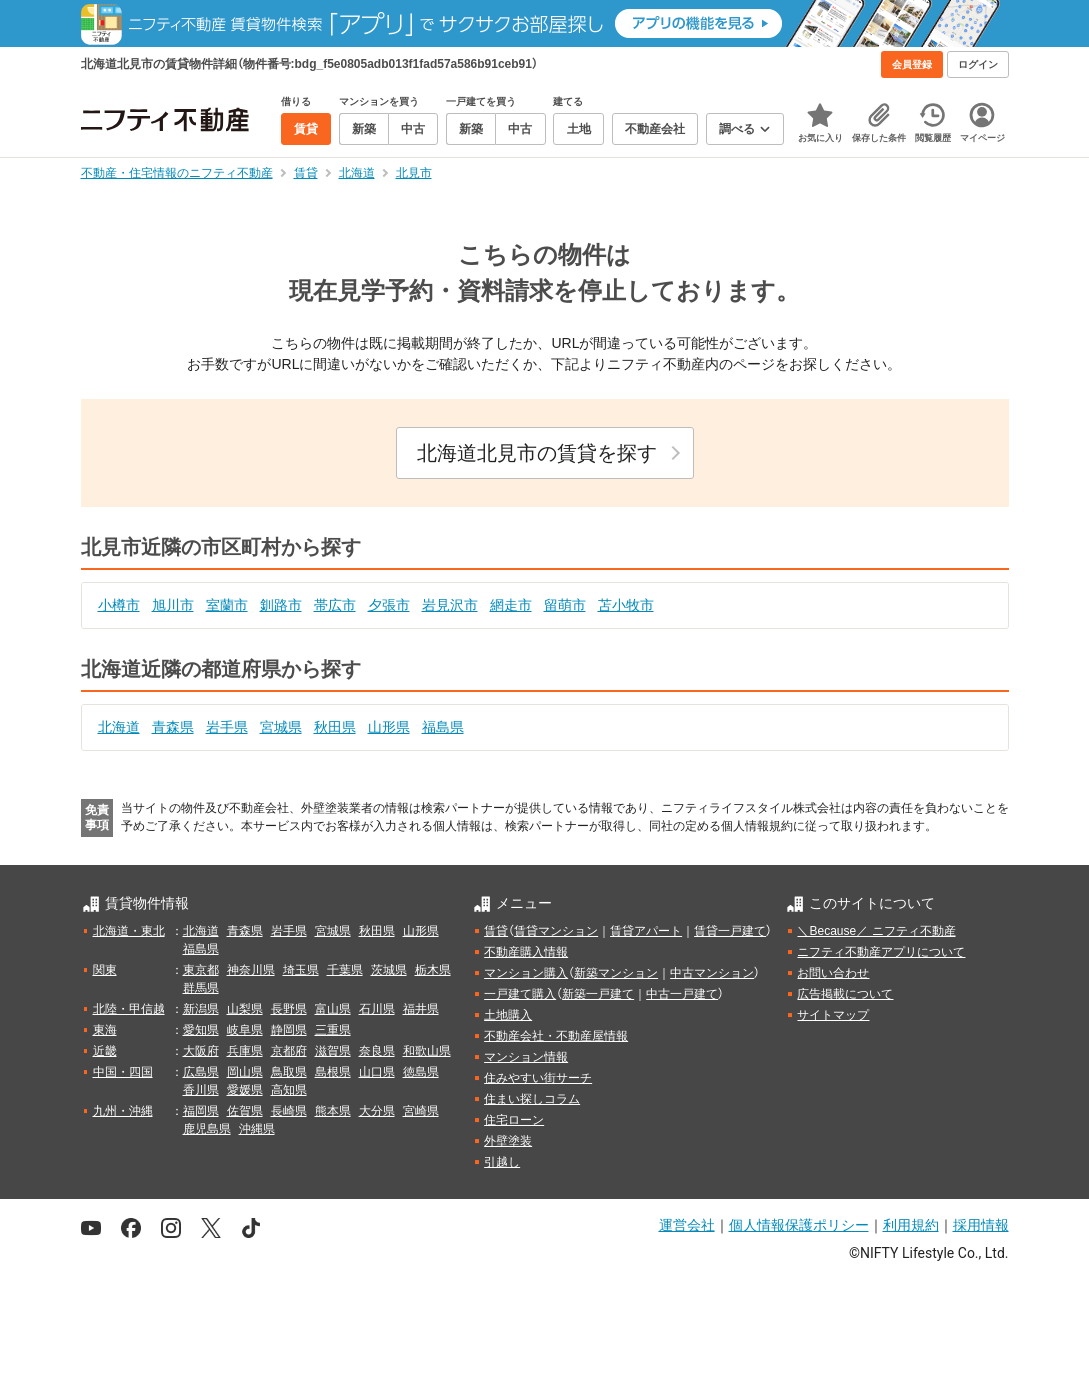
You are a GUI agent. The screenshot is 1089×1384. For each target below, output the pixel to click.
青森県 (173, 727)
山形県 (389, 727)
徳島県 (421, 1072)
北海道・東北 (129, 931)
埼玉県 (301, 970)
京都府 (289, 1051)
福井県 (421, 1009)
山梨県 (245, 1009)
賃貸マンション (556, 931)
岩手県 (227, 727)
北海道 (119, 727)
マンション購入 (526, 973)
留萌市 (565, 605)
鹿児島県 (207, 1129)
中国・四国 (123, 1072)
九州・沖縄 (123, 1111)
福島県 (443, 727)
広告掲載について (845, 994)
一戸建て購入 (520, 994)
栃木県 (433, 970)
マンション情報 (526, 1057)
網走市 (511, 605)
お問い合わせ (833, 973)
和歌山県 (427, 1051)
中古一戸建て (682, 994)
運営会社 (687, 1225)
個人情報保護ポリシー (799, 1225)
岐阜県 (245, 1030)
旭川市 (173, 605)
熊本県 (333, 1111)
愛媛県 (245, 1090)
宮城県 (281, 727)
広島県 (201, 1072)
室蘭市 (227, 605)
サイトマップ (833, 1015)
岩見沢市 (450, 605)
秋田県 (335, 727)
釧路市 (281, 605)
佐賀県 (245, 1111)
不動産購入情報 (526, 952)
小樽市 (119, 605)
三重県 (333, 1030)
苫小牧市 (626, 605)
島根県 (333, 1072)
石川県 (377, 1009)
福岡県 (201, 1111)
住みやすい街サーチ (538, 1078)
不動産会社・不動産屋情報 (556, 1036)
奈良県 (377, 1051)
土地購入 (508, 1015)
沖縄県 (257, 1129)
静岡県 (289, 1030)
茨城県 (389, 970)
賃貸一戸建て (730, 931)
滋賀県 (333, 1051)
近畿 (105, 1051)
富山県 (333, 1009)
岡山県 (245, 1072)
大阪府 (201, 1051)
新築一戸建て (598, 994)
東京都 (201, 970)
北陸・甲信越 (129, 1009)
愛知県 (201, 1030)
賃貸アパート (646, 931)
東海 (105, 1030)
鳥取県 (289, 1072)
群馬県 (201, 988)
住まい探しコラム (532, 1099)
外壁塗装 (508, 1141)
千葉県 (345, 970)
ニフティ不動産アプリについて (881, 952)
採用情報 (981, 1225)
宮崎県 (421, 1111)
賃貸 (496, 931)
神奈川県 (251, 970)
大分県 (377, 1111)
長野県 (289, 1009)
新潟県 (201, 1009)
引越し (502, 1162)
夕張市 (389, 605)
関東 (105, 970)
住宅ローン (514, 1120)
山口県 (377, 1072)
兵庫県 (245, 1051)
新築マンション (616, 973)
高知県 (289, 1090)
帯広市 (335, 605)
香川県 (201, 1090)
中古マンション (712, 973)
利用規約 (911, 1225)
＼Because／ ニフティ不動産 (876, 931)
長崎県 (289, 1111)
